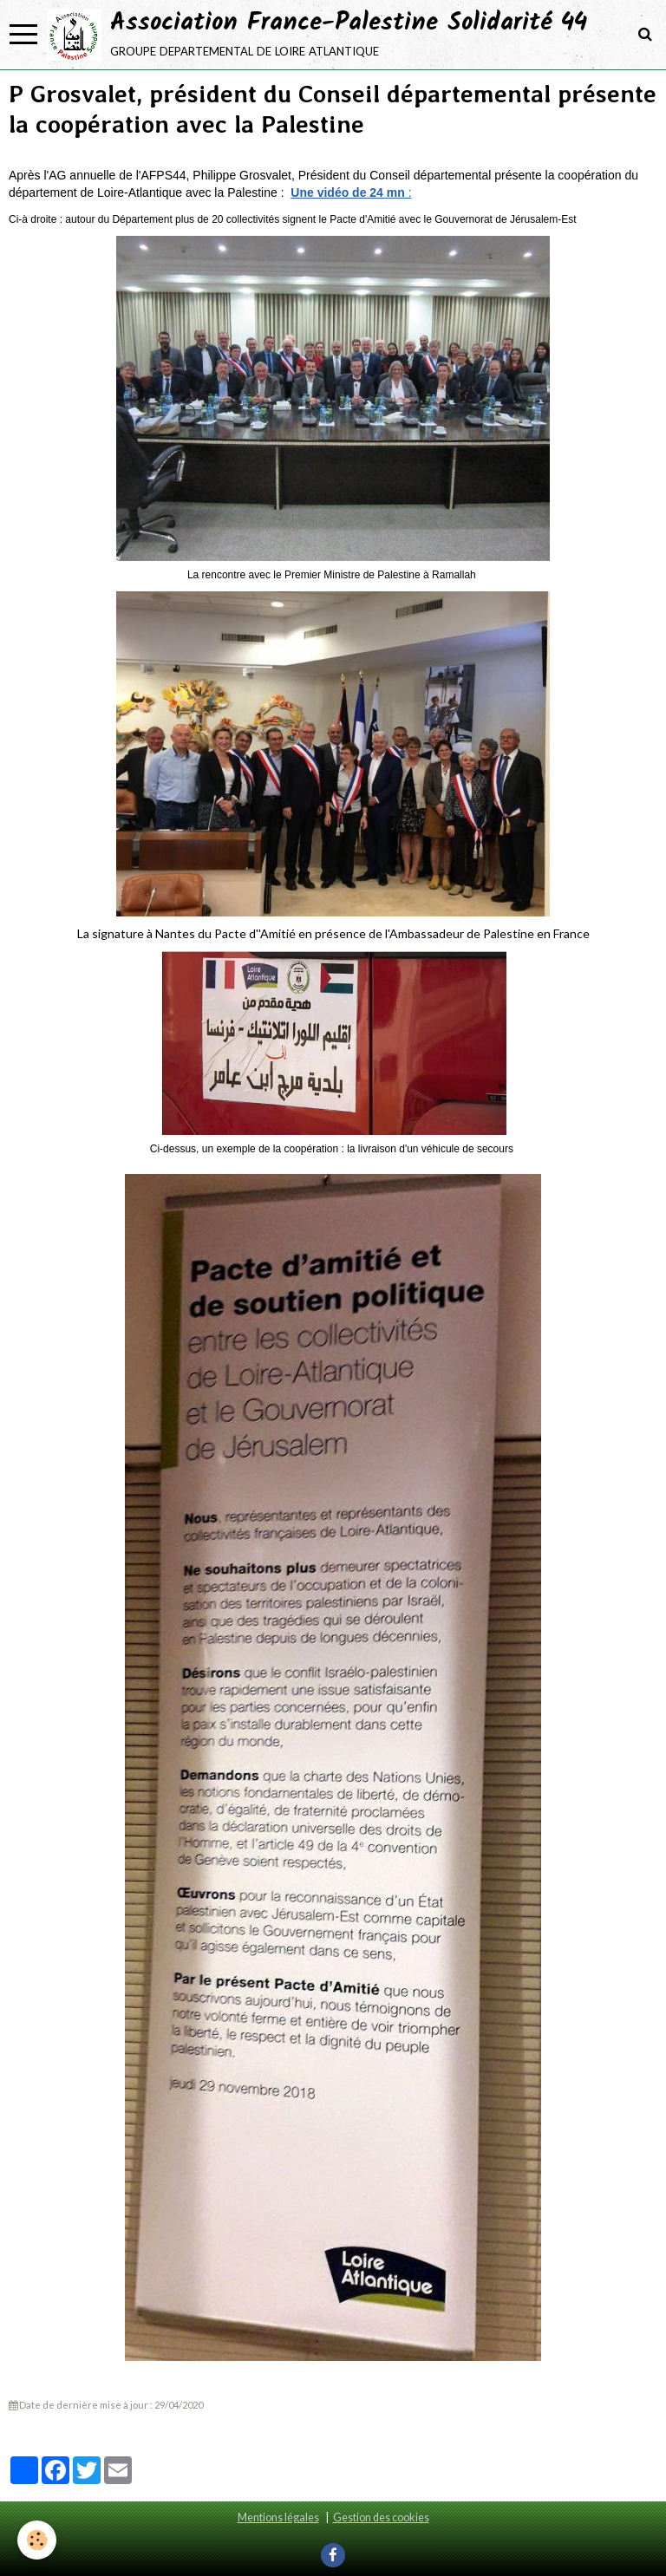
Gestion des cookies (381, 2517)
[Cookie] (36, 2540)
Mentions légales (278, 2517)
